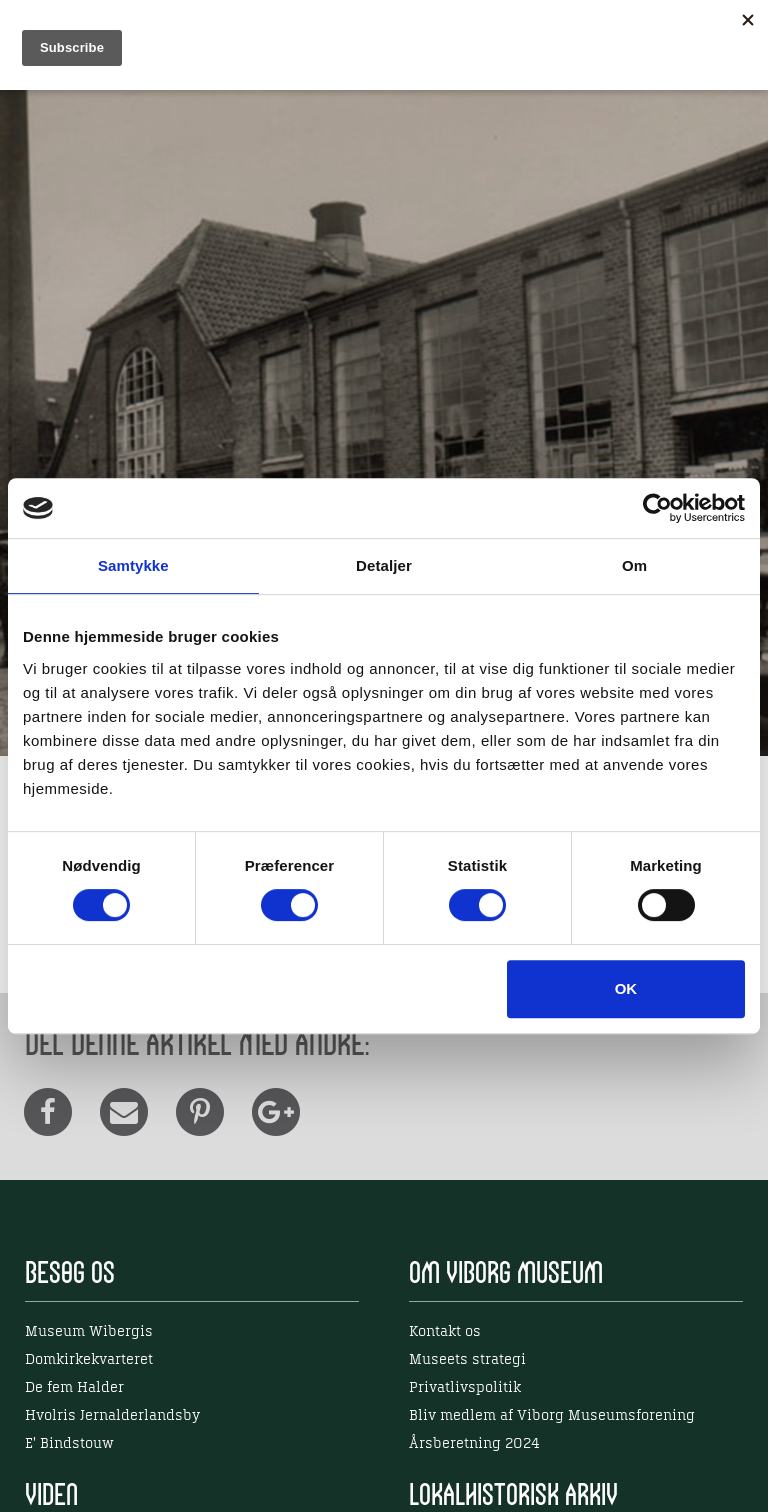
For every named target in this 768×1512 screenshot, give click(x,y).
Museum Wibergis (89, 1332)
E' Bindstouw (69, 1444)
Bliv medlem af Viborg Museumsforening (552, 1416)
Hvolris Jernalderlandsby (112, 1416)
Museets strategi (467, 1360)
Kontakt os (445, 1332)
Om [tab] (634, 565)
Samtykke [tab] (133, 565)
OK (626, 988)
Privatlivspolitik (465, 1388)
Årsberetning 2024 (474, 1444)
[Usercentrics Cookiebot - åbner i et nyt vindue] (657, 508)
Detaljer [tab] (384, 565)
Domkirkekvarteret (89, 1360)
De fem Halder (74, 1388)
